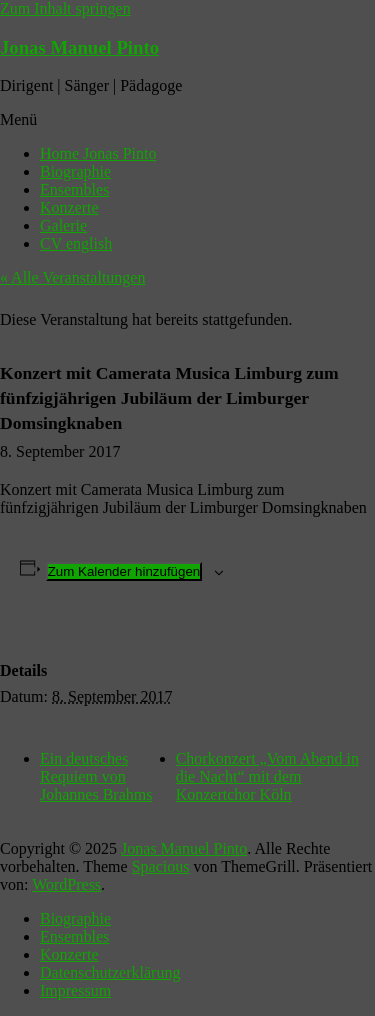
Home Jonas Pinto (98, 153)
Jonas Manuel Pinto (79, 47)
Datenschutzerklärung (110, 972)
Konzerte (69, 207)
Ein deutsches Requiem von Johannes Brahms (96, 776)
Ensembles (74, 189)
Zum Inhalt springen (65, 8)
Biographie (75, 171)
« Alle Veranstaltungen (72, 277)
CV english (76, 243)
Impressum (75, 990)
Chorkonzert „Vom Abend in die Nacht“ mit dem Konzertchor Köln (267, 776)
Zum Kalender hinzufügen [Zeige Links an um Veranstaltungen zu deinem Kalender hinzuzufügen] (124, 571)
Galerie (63, 225)
